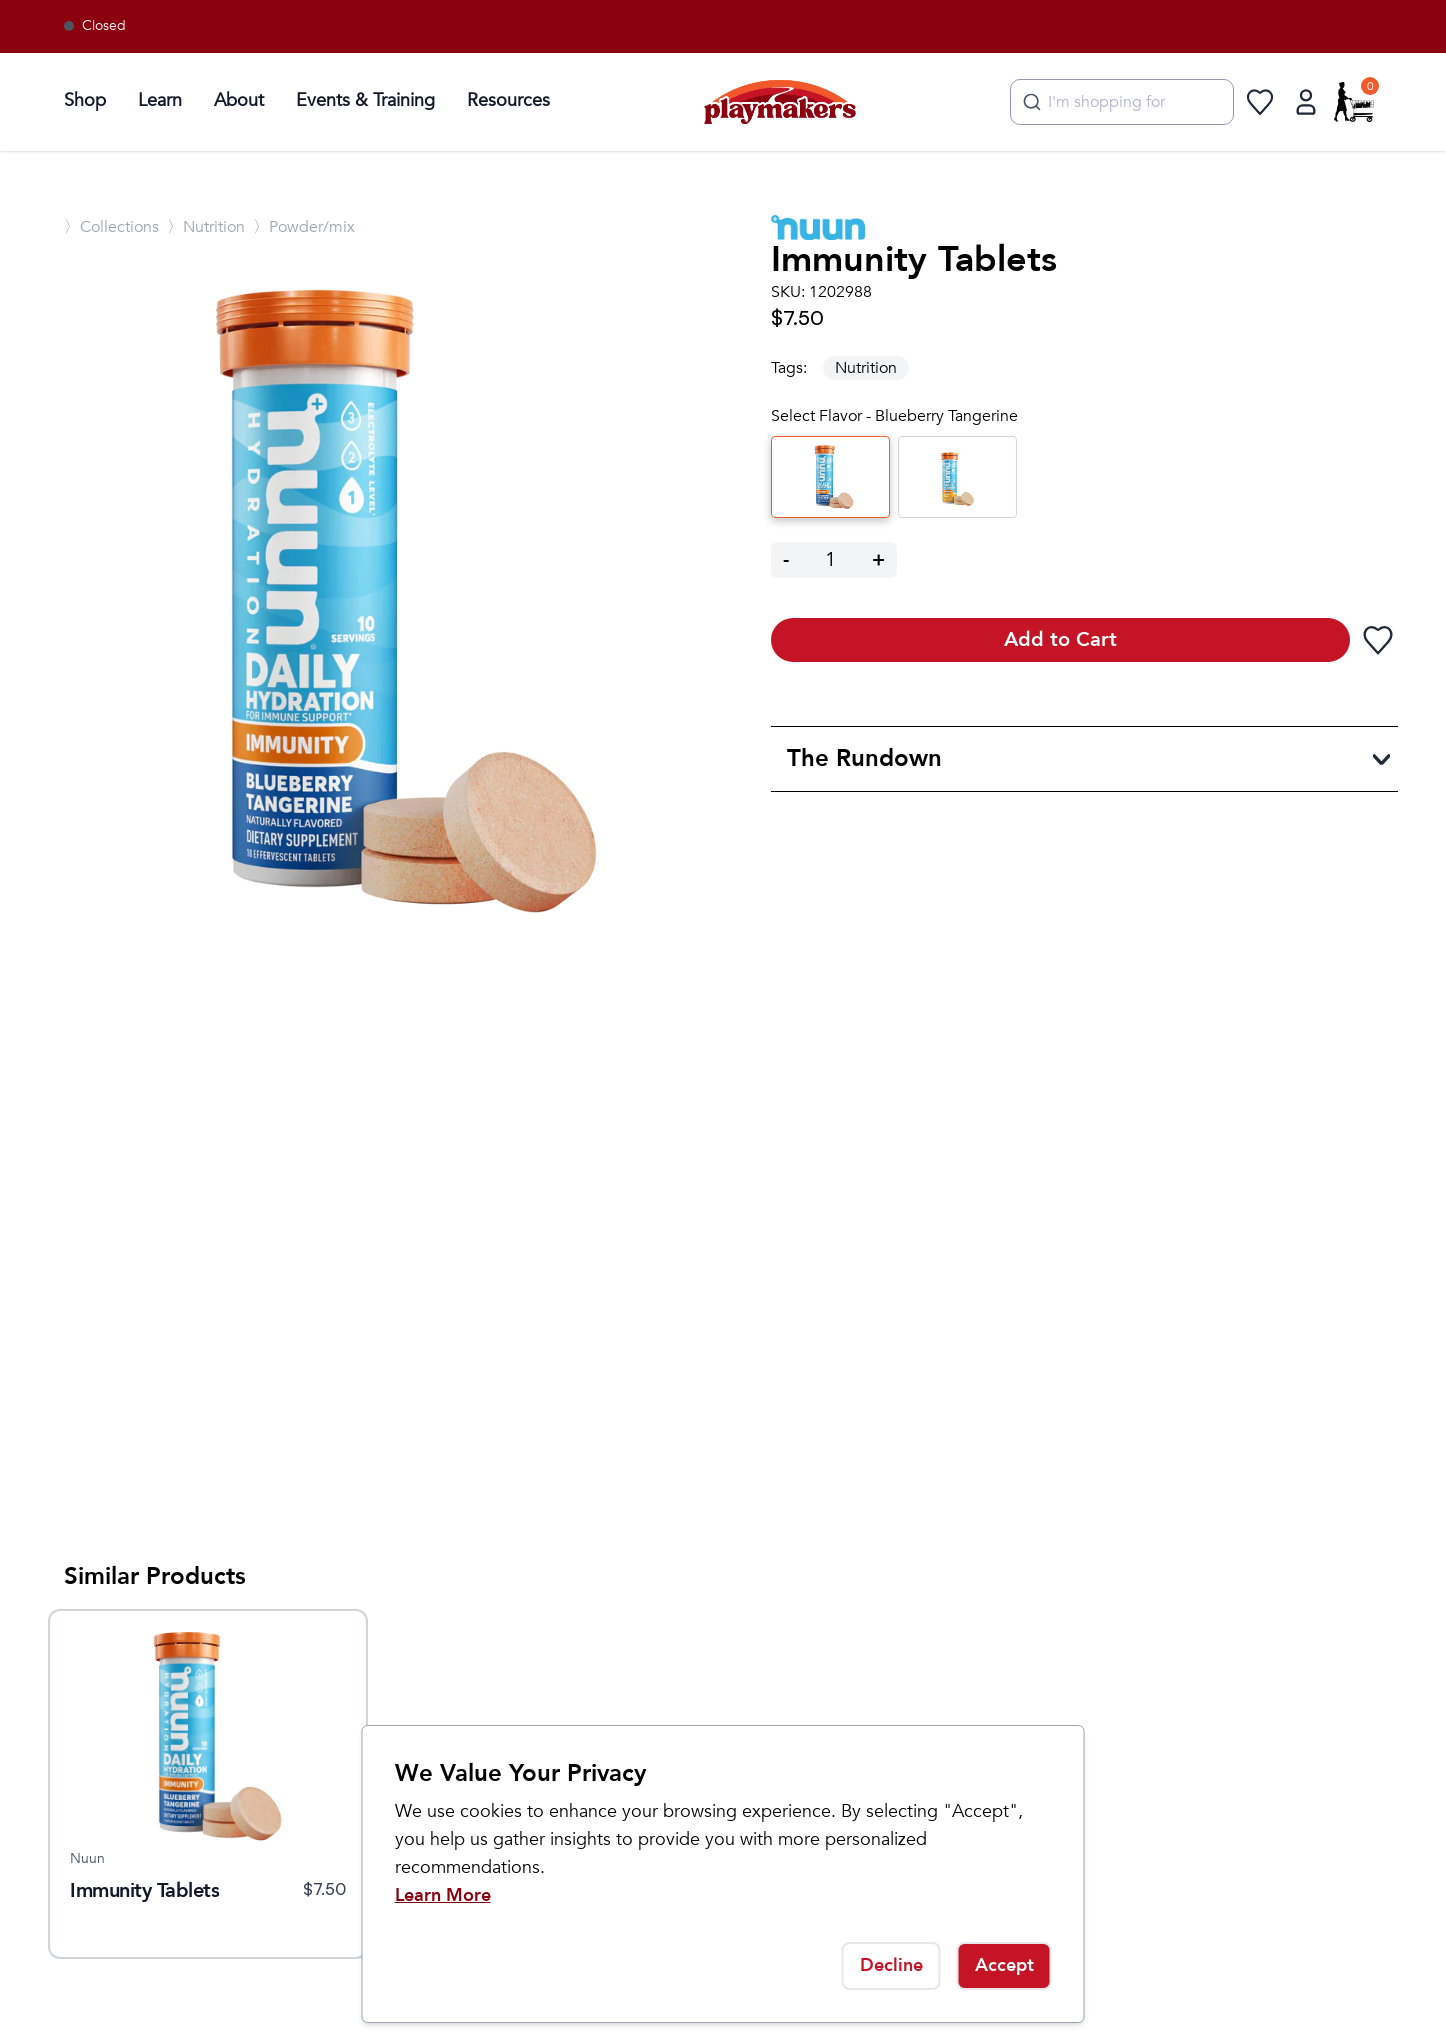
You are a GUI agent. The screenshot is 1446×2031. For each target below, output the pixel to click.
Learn (160, 100)
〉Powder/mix (304, 227)
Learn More (443, 1895)
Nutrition (866, 368)
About (239, 100)
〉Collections (111, 227)
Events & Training (365, 100)
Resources (508, 100)
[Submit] (1029, 102)
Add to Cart (1060, 639)
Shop (85, 100)
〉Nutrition (206, 227)
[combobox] (1122, 102)
